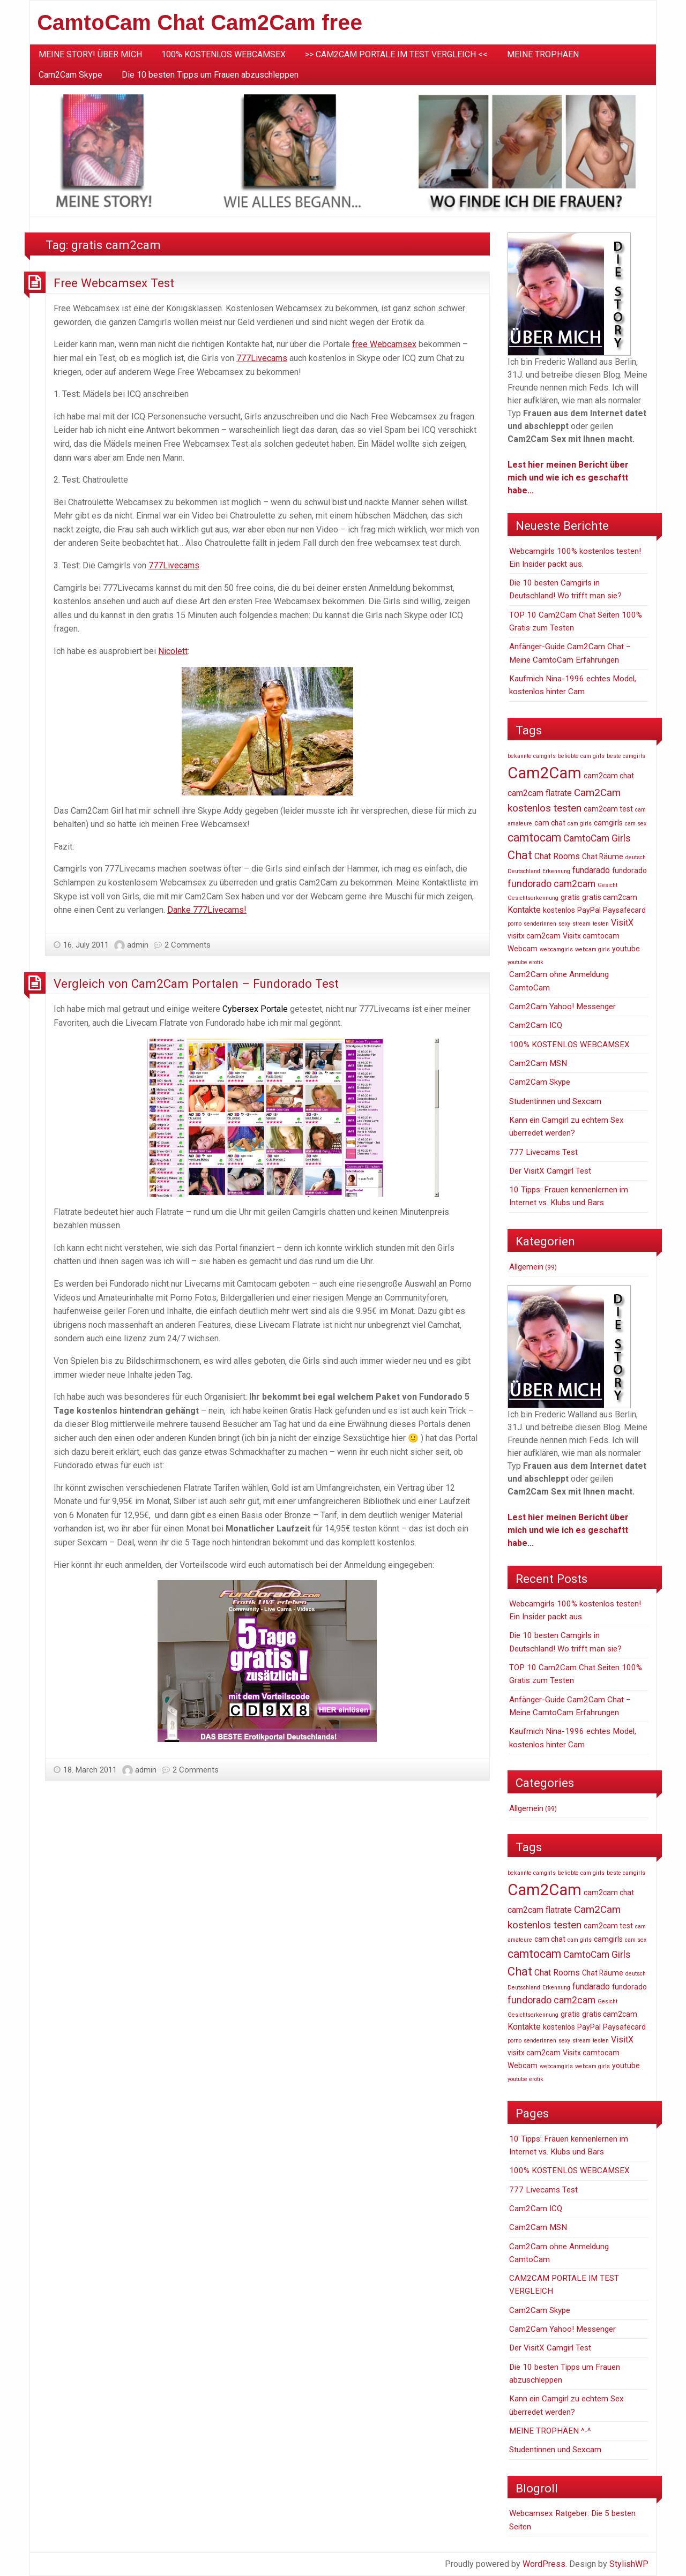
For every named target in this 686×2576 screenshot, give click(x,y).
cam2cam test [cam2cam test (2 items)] (608, 809)
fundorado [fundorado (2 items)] (629, 870)
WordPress (544, 2564)
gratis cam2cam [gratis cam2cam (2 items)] (609, 897)
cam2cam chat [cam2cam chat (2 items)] (609, 775)
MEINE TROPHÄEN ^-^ (550, 2431)
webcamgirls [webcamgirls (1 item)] (556, 949)
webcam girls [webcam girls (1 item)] (592, 949)
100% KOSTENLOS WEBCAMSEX (223, 54)
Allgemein (526, 1267)
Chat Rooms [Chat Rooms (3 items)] (557, 856)
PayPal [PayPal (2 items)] (589, 910)
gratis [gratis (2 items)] (570, 897)
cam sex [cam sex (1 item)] (635, 823)
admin (137, 945)
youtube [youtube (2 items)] (626, 948)
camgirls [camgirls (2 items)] (608, 822)
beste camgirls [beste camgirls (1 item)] (626, 756)
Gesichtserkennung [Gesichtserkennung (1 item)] (533, 898)
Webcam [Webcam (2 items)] (523, 948)
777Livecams (261, 358)
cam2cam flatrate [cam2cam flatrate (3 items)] (540, 793)
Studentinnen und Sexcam (555, 1101)
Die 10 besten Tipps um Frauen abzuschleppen (210, 75)
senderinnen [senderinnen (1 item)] (540, 923)
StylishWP (628, 2564)
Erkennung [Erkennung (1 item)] (556, 871)
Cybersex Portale (255, 1009)
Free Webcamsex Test (114, 283)
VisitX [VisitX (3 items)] (622, 923)
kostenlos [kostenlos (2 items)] (559, 910)
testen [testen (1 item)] (601, 923)
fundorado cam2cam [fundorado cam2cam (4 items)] (551, 883)
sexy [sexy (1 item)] (564, 923)
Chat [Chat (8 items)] (520, 855)
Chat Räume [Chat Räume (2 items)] (602, 856)
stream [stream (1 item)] (581, 923)
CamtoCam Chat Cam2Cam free (199, 22)
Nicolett (173, 651)
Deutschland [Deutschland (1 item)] (524, 871)
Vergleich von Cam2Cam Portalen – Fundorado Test (196, 983)
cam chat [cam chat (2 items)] (549, 822)
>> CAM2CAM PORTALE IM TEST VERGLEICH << (396, 54)
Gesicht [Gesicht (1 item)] (607, 885)
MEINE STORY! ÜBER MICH (90, 54)
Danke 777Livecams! (207, 910)
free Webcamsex (384, 344)
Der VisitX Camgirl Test (550, 1171)
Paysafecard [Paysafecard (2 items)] (624, 910)
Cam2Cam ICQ (535, 1025)
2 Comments (188, 945)
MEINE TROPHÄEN (543, 54)
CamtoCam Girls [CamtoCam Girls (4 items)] (597, 838)
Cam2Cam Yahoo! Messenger (562, 1006)
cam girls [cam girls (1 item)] (580, 823)
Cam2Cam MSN (538, 1063)
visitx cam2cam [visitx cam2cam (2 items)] (534, 936)
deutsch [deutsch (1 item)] (635, 857)
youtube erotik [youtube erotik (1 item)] (525, 962)
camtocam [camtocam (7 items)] (534, 837)
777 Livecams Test (543, 1152)
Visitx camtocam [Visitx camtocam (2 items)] (591, 936)
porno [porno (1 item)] (514, 923)
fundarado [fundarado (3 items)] (591, 870)
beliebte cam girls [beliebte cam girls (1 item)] (581, 756)
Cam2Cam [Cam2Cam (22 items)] (544, 773)
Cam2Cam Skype (70, 75)
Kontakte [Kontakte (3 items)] (524, 910)
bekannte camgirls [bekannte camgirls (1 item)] (532, 756)
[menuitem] (90, 54)
